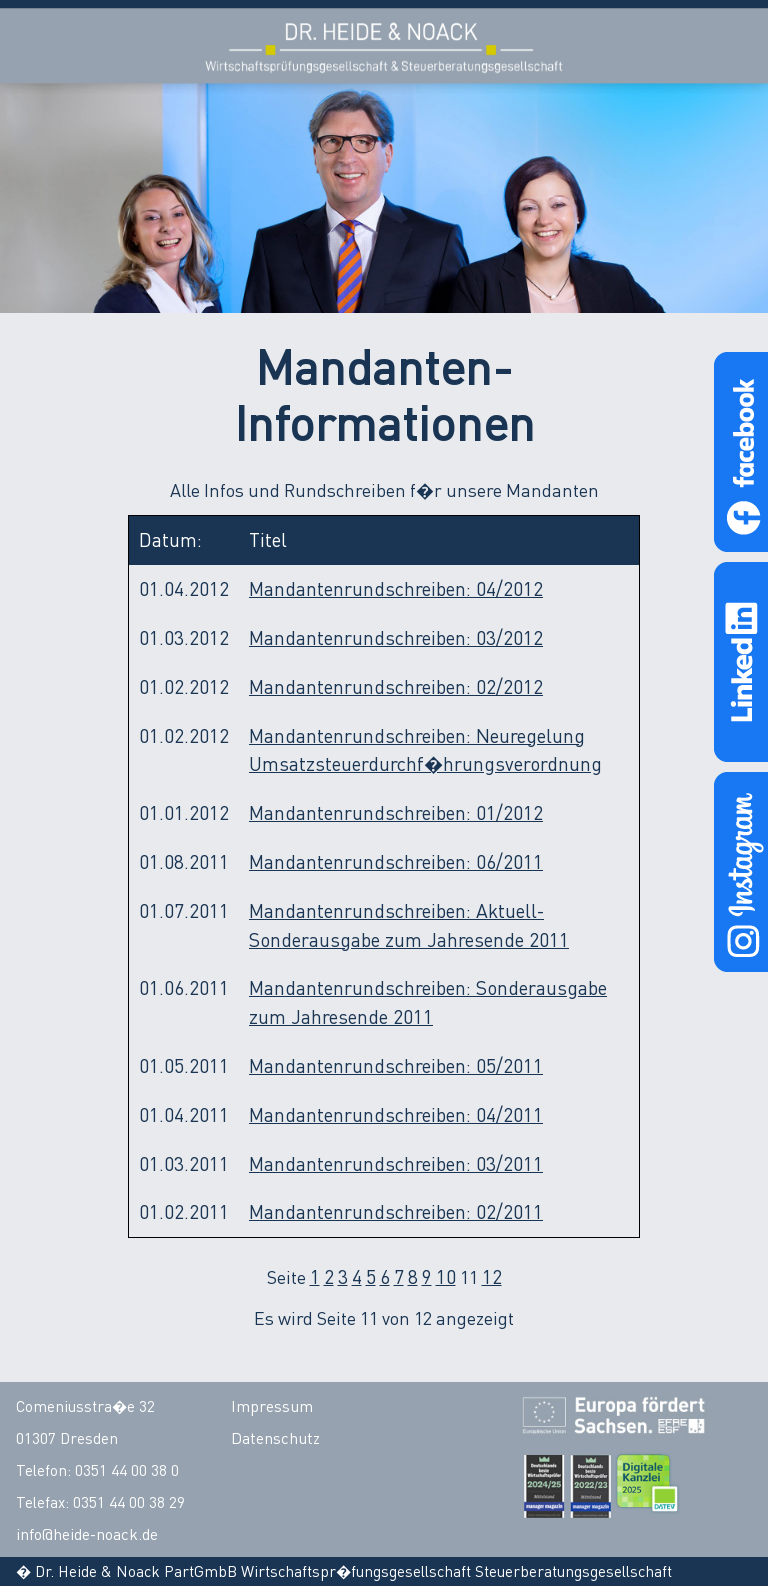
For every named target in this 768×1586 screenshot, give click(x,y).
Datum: (170, 539)
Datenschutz (275, 1438)
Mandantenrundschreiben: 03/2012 (396, 637)
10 (446, 1276)
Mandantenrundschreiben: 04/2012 (396, 588)
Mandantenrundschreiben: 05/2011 (396, 1065)
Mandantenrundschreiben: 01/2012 (396, 812)
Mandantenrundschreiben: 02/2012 (396, 686)
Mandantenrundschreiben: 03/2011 (396, 1163)
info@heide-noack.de (87, 1534)
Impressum (272, 1406)
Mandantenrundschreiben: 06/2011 (396, 861)
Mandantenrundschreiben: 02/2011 (396, 1211)
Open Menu (724, 43)
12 (492, 1276)
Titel (268, 539)
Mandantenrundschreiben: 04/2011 (396, 1114)
